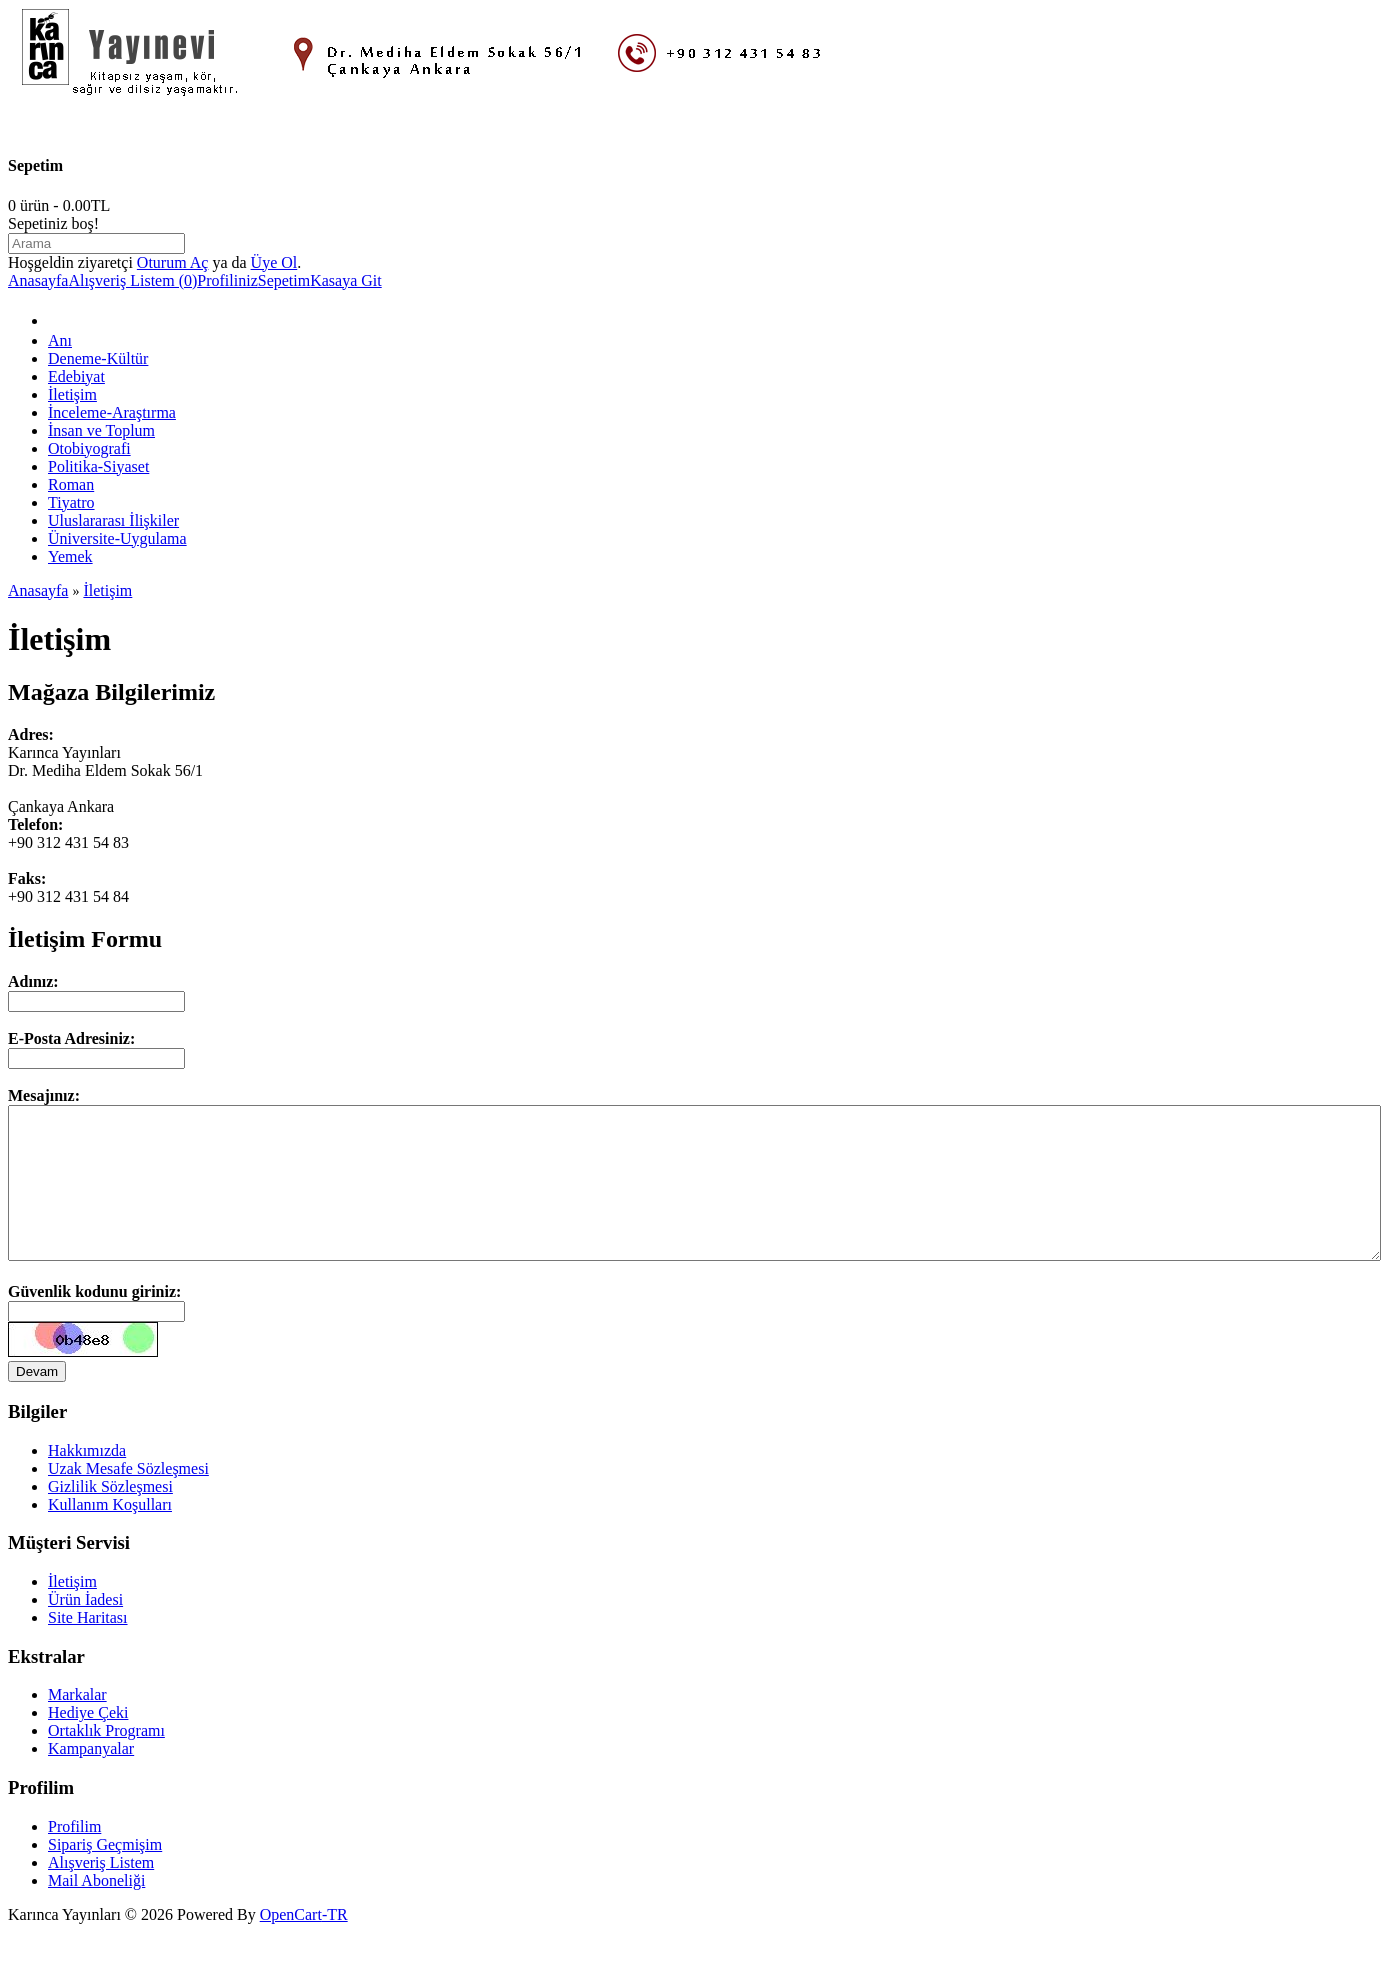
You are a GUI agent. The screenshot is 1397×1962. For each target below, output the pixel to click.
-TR (335, 1944)
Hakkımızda (87, 1480)
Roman (71, 484)
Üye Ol (274, 262)
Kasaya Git (346, 280)
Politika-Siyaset (98, 466)
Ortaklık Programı (106, 1760)
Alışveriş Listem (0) (132, 280)
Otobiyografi (89, 448)
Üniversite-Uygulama (117, 538)
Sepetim (284, 280)
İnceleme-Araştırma (112, 412)
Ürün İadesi (85, 1629)
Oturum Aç (173, 262)
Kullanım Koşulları (110, 1534)
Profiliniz (227, 280)
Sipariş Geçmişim (105, 1874)
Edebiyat (76, 376)
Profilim (74, 1856)
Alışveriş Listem (101, 1892)
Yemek (70, 556)
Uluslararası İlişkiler (113, 520)
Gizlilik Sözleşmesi (110, 1516)
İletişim (72, 394)
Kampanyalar (91, 1778)
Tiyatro (71, 502)
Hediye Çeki (88, 1742)
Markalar (77, 1724)
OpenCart (291, 1944)
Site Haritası (88, 1647)
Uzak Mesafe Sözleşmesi (128, 1498)
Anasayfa (38, 280)
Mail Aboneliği (96, 1910)
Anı (60, 340)
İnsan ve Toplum (101, 430)
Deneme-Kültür (98, 358)
